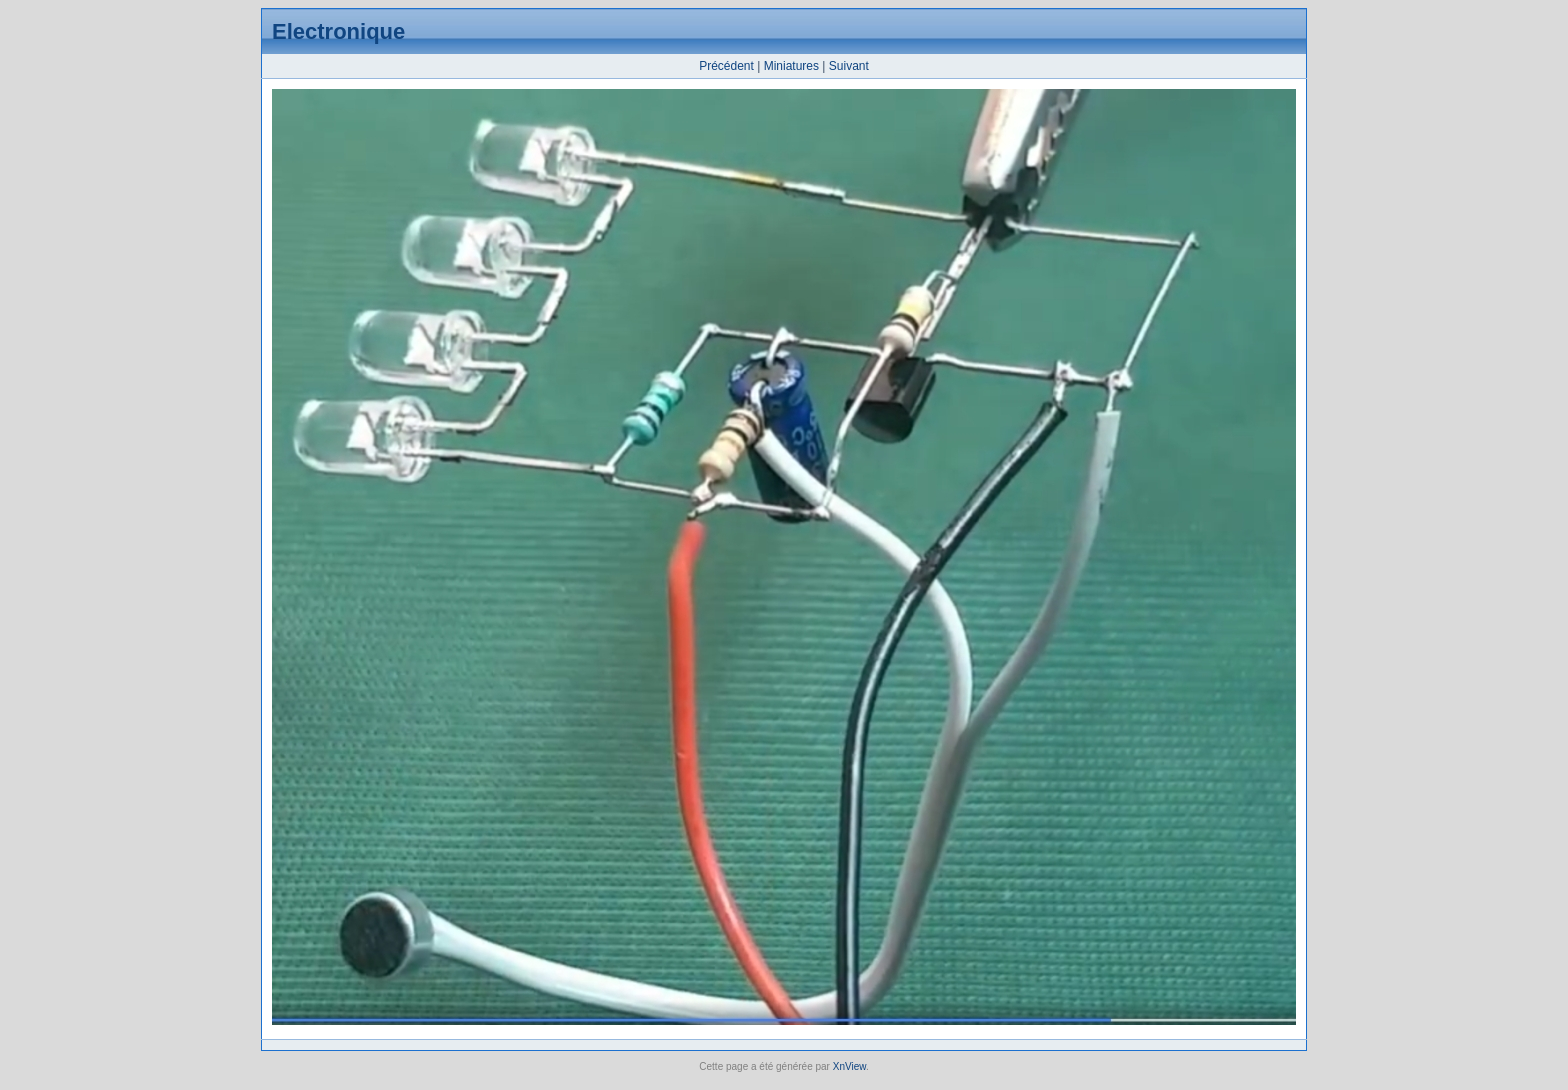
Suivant (849, 66)
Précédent (726, 66)
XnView (849, 1066)
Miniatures (791, 66)
